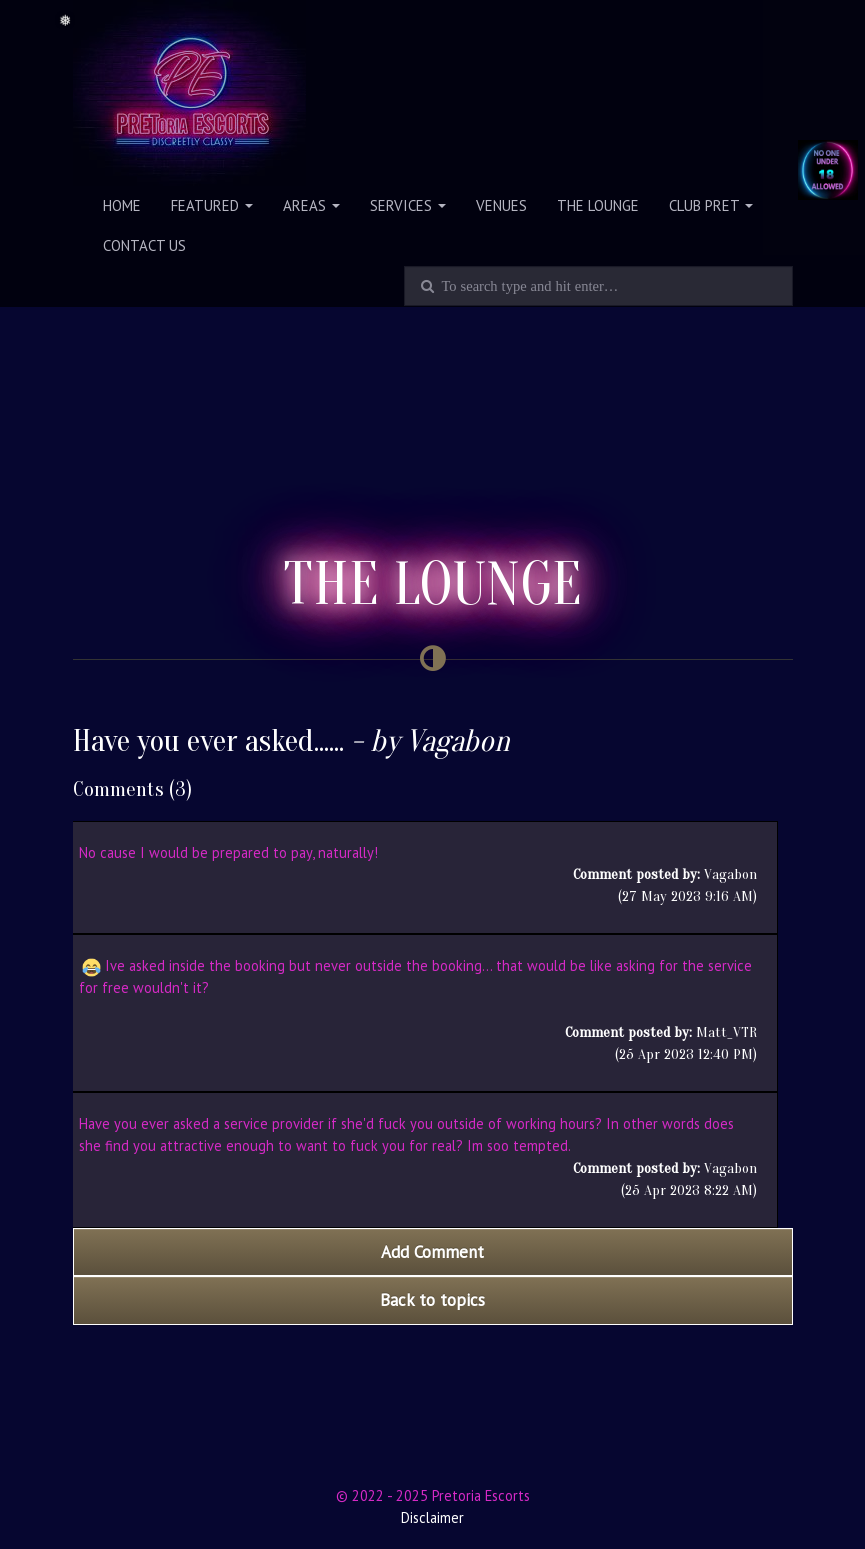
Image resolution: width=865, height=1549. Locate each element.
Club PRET (711, 205)
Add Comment (432, 1252)
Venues (501, 205)
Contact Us (144, 245)
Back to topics (432, 1300)
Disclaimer (432, 1517)
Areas (311, 205)
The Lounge (598, 205)
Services (408, 205)
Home (122, 205)
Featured (212, 205)
